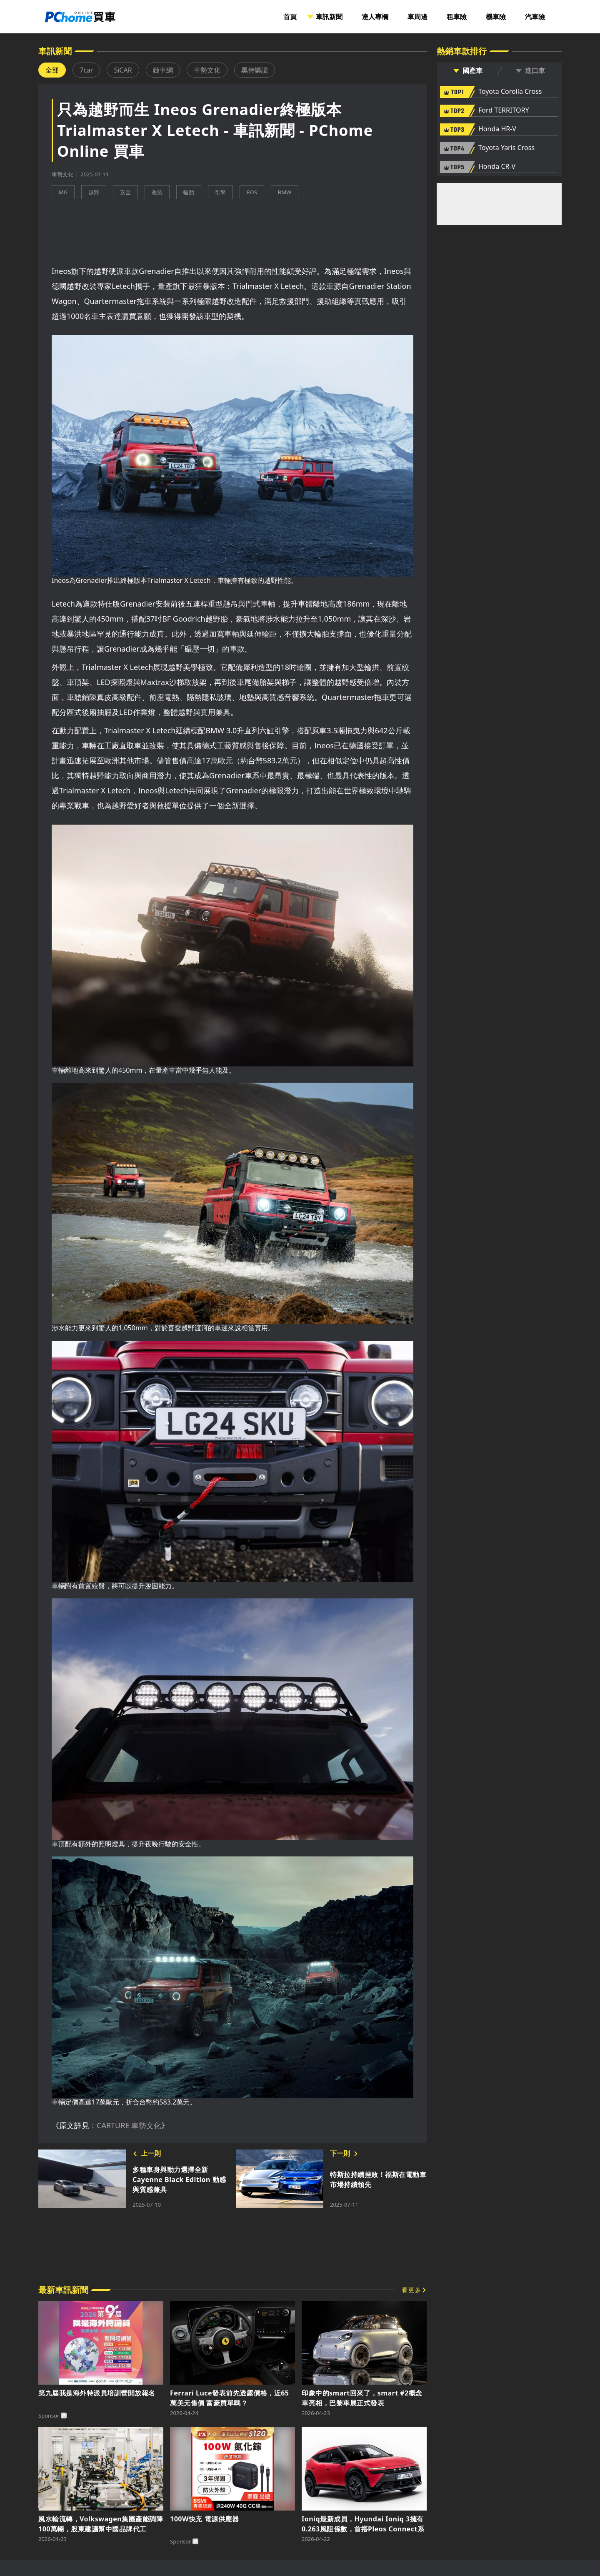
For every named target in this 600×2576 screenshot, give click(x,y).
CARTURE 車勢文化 (129, 2125)
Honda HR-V (497, 129)
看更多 (412, 2289)
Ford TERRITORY (503, 110)
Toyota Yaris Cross (506, 148)
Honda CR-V (496, 167)
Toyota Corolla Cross (510, 92)
